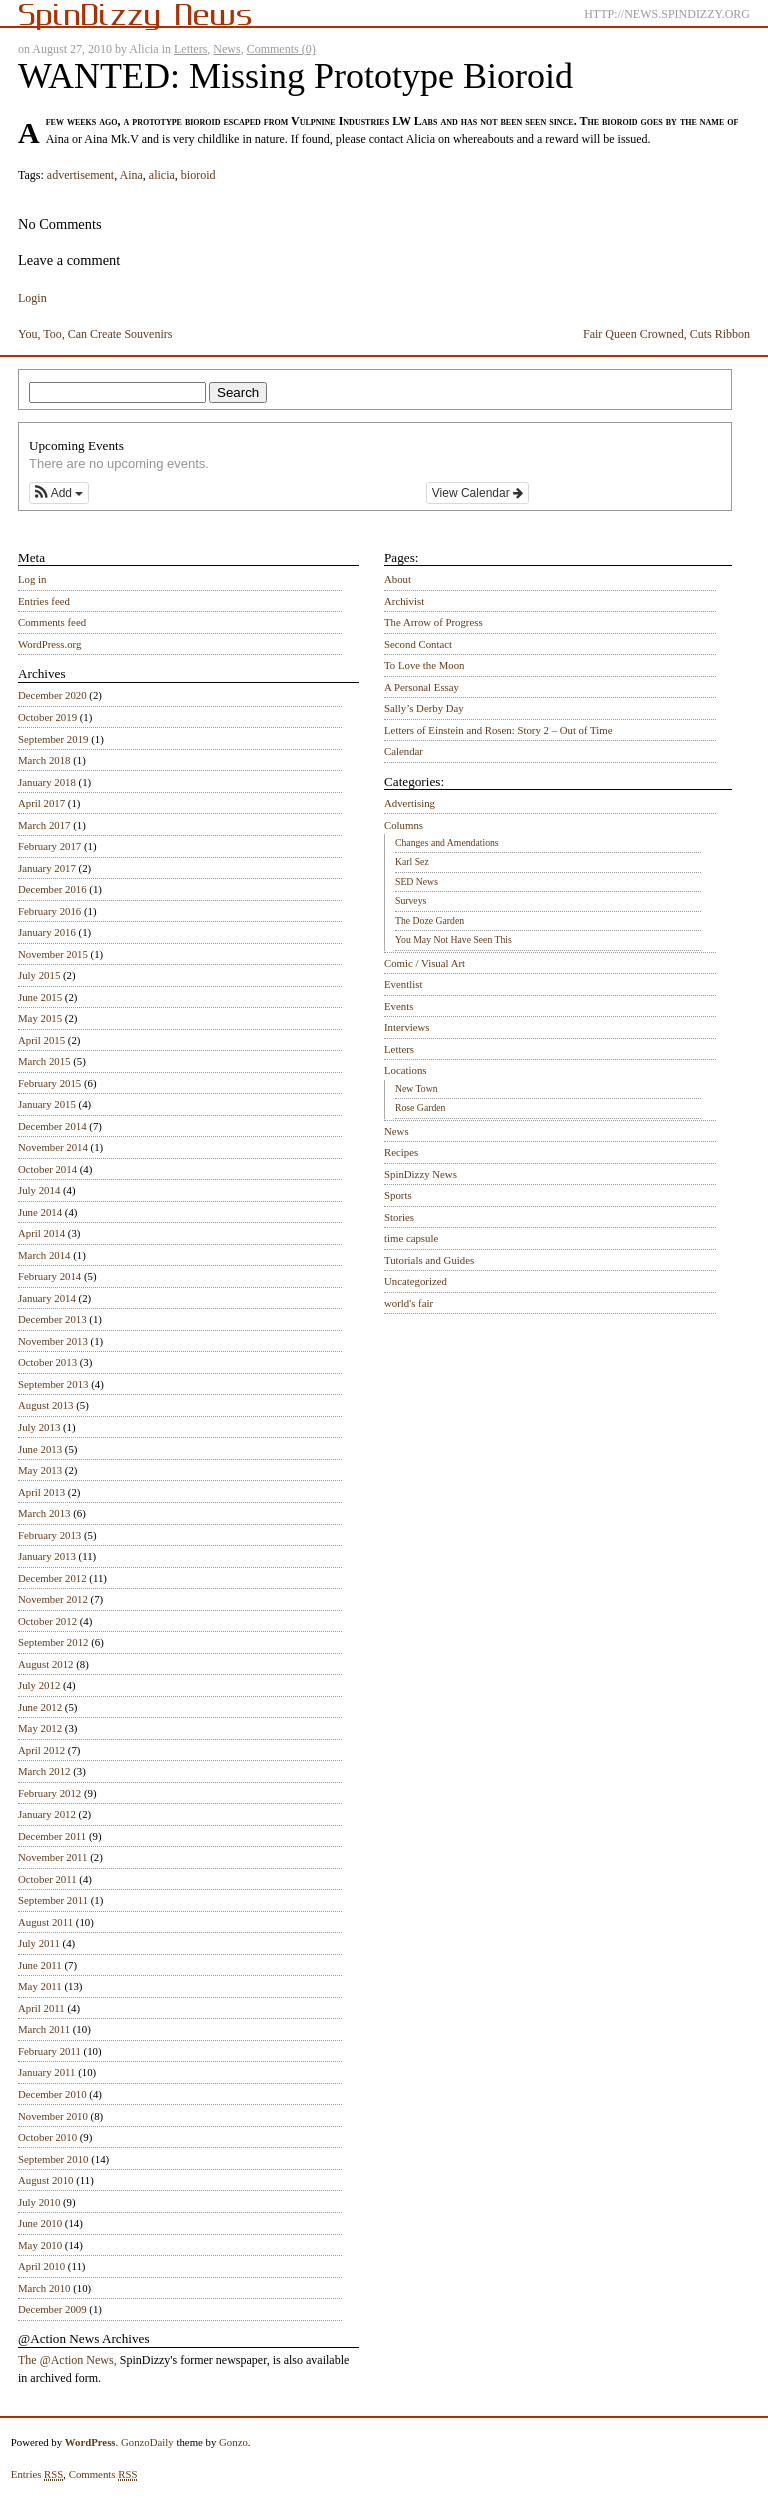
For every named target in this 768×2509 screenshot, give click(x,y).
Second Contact (418, 644)
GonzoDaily (147, 2442)
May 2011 (40, 1986)
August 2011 (45, 1922)
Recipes (401, 1152)
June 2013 (40, 1449)
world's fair (408, 1303)
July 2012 (39, 1685)
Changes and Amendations (447, 842)
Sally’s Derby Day (424, 708)
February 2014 (49, 1276)
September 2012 (53, 1642)
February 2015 (49, 1083)
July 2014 (39, 1190)
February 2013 (49, 1535)
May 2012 (40, 1728)
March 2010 (44, 2288)
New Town (416, 1088)
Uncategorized (415, 1281)
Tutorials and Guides (429, 1260)
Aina (130, 175)
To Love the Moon (424, 665)
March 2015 (44, 1061)
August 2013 (46, 1405)
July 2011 (39, 1943)
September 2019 (53, 739)
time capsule (411, 1238)
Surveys (410, 900)
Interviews (407, 1027)
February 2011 (49, 2051)
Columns (403, 825)
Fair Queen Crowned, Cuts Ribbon (666, 334)
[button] (59, 493)
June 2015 (40, 997)
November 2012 (53, 1599)
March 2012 (44, 1771)
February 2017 (49, 846)
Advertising (409, 803)
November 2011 (52, 1857)
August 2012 (46, 1664)
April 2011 (41, 2008)
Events (398, 1006)
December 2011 (52, 1836)
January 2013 (47, 1556)
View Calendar (477, 493)
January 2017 (47, 868)
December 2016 (52, 889)
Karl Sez (412, 861)
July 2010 (39, 2202)
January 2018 (47, 782)
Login (32, 298)
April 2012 (41, 1750)
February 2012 (49, 1793)
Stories (399, 1217)
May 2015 (40, 1018)
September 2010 (53, 2159)
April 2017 (41, 803)
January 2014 (47, 1298)
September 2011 (53, 1900)
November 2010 (53, 2116)
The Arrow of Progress (433, 622)
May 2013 (40, 1470)
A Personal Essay (421, 687)
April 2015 (41, 1040)
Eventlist (403, 984)
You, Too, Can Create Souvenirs (95, 334)
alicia (162, 175)
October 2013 (47, 1362)
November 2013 (53, 1341)
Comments (103, 2474)
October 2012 (47, 1621)
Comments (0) (281, 49)
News (226, 49)
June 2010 (40, 2223)
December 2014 (52, 1126)
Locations (405, 1070)
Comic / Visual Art (424, 963)
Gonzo (233, 2442)
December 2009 (52, 2309)
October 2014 (47, 1169)
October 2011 (47, 1879)
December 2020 (52, 695)
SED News (416, 881)
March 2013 (44, 1513)
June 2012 (40, 1707)
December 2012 (52, 1578)
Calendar (403, 751)
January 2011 (46, 2072)
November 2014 (53, 1147)
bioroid (198, 175)
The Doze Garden (429, 920)
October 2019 (47, 717)
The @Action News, (67, 2360)
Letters (190, 49)
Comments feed (52, 622)
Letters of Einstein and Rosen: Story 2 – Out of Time (498, 730)
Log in (32, 579)
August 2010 (46, 2180)
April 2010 (41, 2266)
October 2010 (47, 2137)
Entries (37, 2474)
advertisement (80, 175)
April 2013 (41, 1492)
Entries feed (44, 601)
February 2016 (49, 911)
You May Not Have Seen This (453, 939)
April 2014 (41, 1233)
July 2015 (39, 975)
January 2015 (47, 1104)
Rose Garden (420, 1107)
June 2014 (40, 1212)
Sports (398, 1195)
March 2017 (44, 825)
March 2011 (44, 2029)
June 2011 (40, 1965)
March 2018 (44, 760)
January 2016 (47, 932)
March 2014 (44, 1255)
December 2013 (52, 1319)
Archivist (404, 601)
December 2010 (52, 2094)
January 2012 (47, 1814)
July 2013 (39, 1427)
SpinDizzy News (420, 1174)
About (397, 579)
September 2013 (53, 1384)
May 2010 (40, 2245)
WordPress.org (49, 644)
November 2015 (53, 954)
